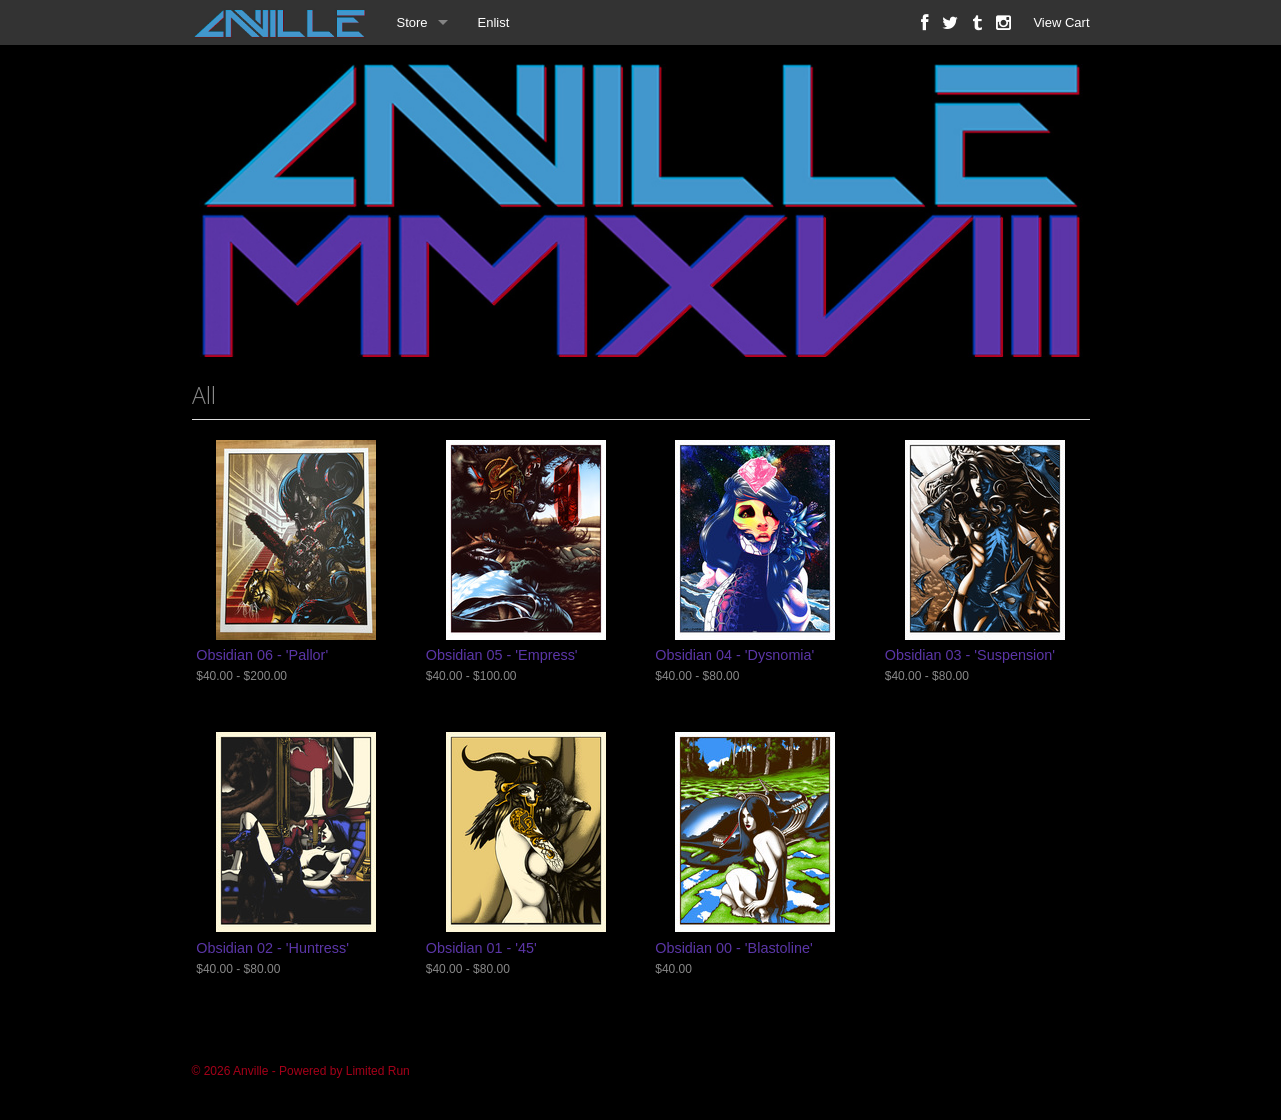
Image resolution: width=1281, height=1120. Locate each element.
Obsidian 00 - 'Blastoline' (733, 948)
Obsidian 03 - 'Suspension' (970, 655)
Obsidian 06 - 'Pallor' (262, 655)
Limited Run (378, 1071)
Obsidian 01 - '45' (481, 948)
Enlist (494, 22)
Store (412, 22)
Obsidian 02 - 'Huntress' (272, 948)
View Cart (1061, 22)
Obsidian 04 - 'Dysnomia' (734, 655)
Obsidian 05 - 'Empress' (502, 655)
